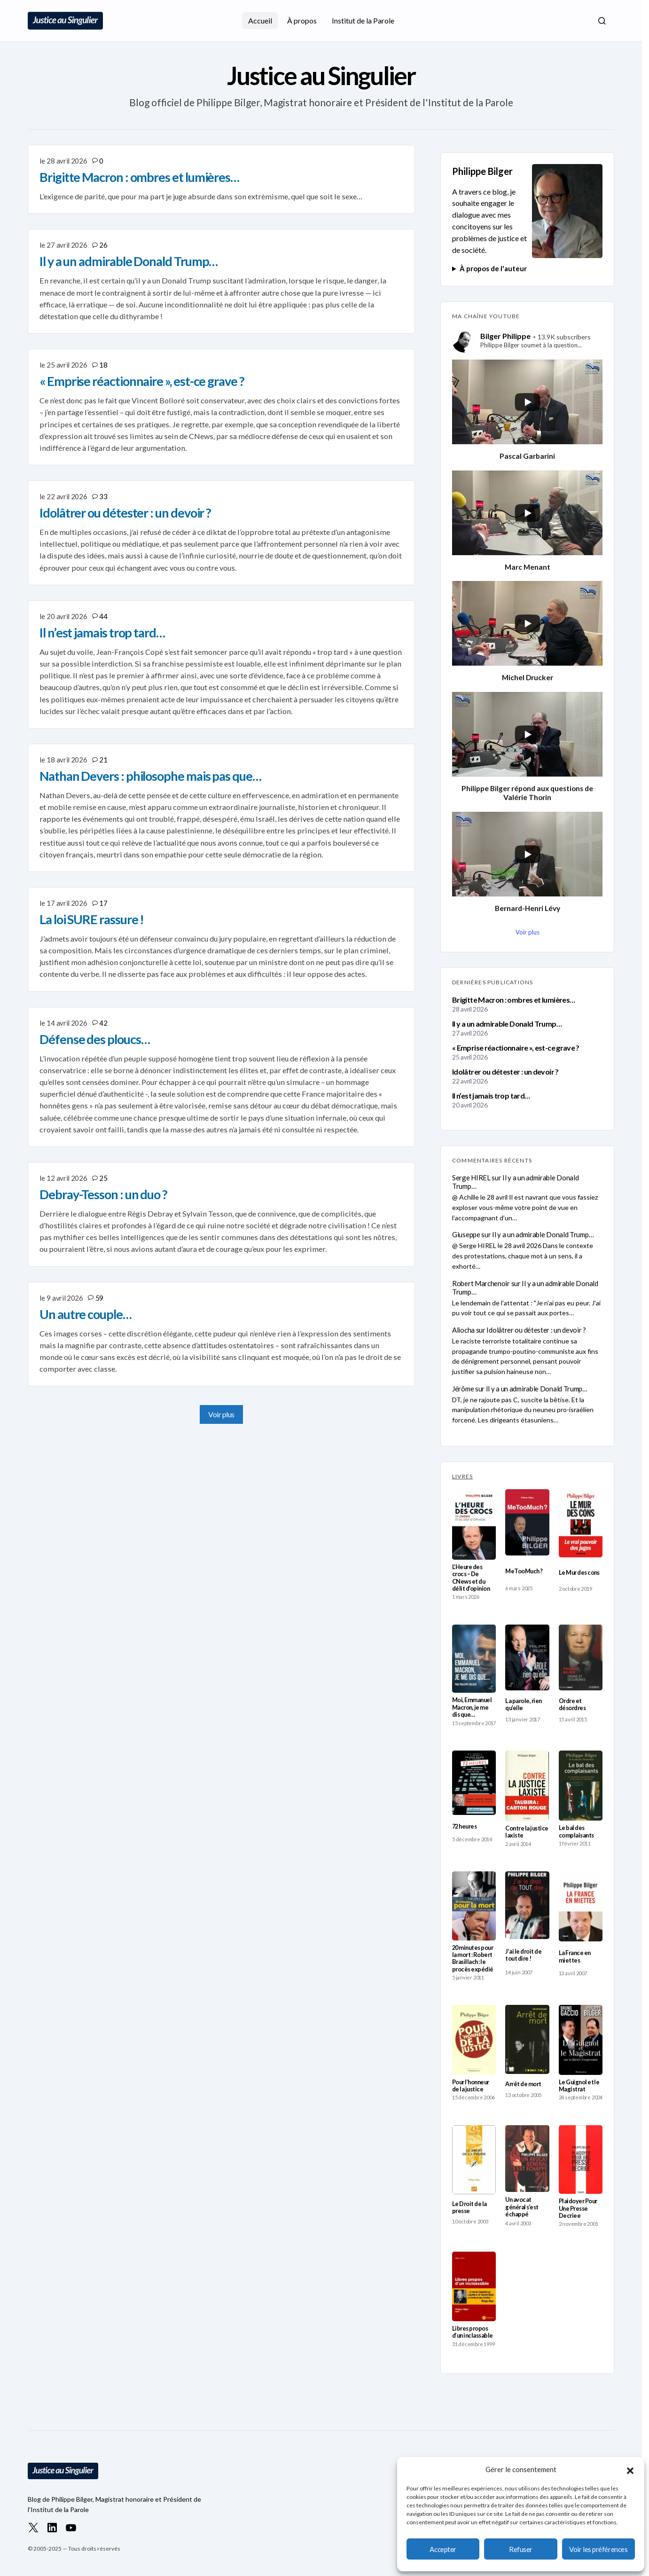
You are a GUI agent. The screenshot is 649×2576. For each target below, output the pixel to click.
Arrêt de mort (523, 2084)
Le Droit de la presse (469, 2207)
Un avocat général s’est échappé (521, 2207)
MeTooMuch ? (523, 1571)
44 (103, 616)
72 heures (464, 1826)
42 (103, 1023)
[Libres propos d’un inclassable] (474, 2286)
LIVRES (462, 1476)
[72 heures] (474, 1783)
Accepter (443, 2549)
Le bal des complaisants (576, 1831)
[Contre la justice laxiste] (527, 1786)
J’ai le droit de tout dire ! (523, 1955)
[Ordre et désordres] (580, 1657)
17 (103, 903)
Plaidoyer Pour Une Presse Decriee (578, 2208)
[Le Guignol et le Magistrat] (580, 2039)
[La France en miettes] (580, 1906)
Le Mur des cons (579, 1572)
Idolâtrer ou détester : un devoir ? (505, 1071)
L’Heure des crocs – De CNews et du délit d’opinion (471, 1577)
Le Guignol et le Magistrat (579, 2086)
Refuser (520, 2549)
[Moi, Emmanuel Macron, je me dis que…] (474, 1659)
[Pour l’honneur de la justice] (474, 2039)
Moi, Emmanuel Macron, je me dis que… (472, 1707)
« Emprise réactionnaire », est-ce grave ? (515, 1047)
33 (103, 496)
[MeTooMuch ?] (527, 1522)
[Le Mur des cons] (580, 1523)
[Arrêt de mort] (527, 2039)
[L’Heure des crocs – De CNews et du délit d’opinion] (474, 1524)
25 (103, 1178)
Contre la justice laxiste (526, 1832)
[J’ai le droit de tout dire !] (527, 1905)
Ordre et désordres (572, 1704)
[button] (630, 2469)
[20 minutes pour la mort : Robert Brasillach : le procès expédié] (474, 1905)
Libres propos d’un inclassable (472, 2332)
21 (103, 759)
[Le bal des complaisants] (580, 1786)
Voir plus (221, 1414)
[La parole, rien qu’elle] (527, 1657)
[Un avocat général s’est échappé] (527, 2158)
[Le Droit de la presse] (474, 2159)
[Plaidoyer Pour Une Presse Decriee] (580, 2159)
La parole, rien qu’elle (523, 1704)
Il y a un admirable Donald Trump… (507, 1023)
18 (103, 365)
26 (103, 245)
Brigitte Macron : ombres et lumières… (513, 999)
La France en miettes (575, 1956)
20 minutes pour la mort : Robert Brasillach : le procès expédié (472, 1958)
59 (99, 1298)
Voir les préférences (598, 2549)
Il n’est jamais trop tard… (491, 1095)
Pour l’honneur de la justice (470, 2086)
